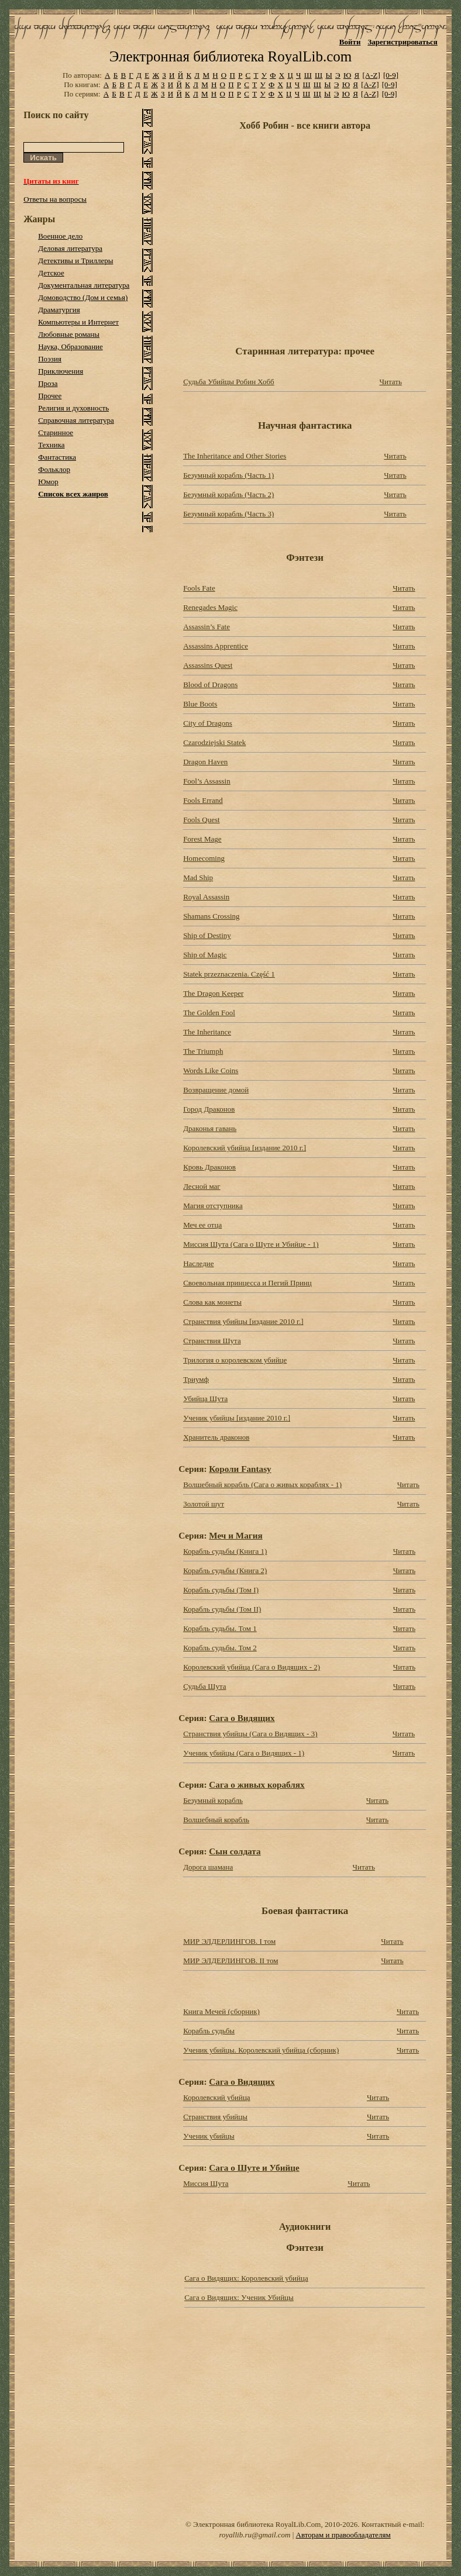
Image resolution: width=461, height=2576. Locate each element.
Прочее (49, 395)
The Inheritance (207, 1031)
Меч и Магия (235, 1535)
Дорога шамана (208, 1867)
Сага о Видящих (241, 1718)
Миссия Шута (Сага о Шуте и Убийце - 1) (250, 1244)
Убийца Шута (205, 1398)
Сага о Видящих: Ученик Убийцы (239, 2297)
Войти (350, 41)
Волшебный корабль (216, 1819)
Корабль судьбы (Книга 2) (225, 1570)
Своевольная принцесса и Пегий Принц (247, 1282)
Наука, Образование (70, 346)
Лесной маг (202, 1186)
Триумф (196, 1379)
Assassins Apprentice (215, 646)
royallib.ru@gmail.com (255, 2534)
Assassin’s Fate (206, 626)
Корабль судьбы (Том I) (221, 1589)
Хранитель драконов (216, 1437)
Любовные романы (68, 334)
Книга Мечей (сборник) (221, 2011)
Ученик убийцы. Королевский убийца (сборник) (261, 2050)
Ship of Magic (204, 954)
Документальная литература (83, 285)
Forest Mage (202, 838)
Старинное (55, 432)
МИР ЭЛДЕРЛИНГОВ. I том (229, 1941)
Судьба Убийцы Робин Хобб (228, 381)
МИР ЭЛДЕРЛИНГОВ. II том (230, 1960)
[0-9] (390, 75)
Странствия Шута (212, 1340)
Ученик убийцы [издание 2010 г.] (236, 1417)
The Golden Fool (209, 1012)
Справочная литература (76, 420)
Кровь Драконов (209, 1167)
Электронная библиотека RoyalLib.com (230, 56)
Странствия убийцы (215, 2116)
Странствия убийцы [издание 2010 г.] (243, 1321)
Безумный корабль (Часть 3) (228, 513)
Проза (47, 383)
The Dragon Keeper (213, 993)
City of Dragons (207, 723)
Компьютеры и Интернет (78, 322)
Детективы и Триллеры (75, 260)
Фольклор (54, 469)
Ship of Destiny (207, 935)
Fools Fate (199, 588)
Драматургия (59, 309)
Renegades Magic (210, 607)
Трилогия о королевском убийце (235, 1360)
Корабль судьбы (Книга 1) (225, 1551)
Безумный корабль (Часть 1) (228, 475)
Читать (391, 381)
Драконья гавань (209, 1128)
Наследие (198, 1263)
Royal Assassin (206, 896)
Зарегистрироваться (402, 41)
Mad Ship (198, 877)
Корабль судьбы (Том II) (222, 1609)
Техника (51, 444)
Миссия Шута (205, 2183)
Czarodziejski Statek (214, 742)
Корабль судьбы (209, 2030)
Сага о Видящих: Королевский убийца (246, 2278)
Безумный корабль (213, 1800)
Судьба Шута (204, 1686)
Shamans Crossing (211, 916)
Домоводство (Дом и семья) (83, 297)
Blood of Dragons (210, 684)
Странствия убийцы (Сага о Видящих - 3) (250, 1733)
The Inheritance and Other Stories (234, 455)
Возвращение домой (216, 1089)
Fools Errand (203, 800)
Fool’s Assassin (206, 781)
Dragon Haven (205, 761)
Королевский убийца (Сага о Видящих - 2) (251, 1667)
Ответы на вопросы (55, 199)
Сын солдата (234, 1851)
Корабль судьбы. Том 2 (220, 1647)
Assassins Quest (207, 665)
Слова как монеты (212, 1302)
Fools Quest (201, 819)
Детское (51, 272)
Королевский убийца (216, 2097)
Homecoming (204, 858)
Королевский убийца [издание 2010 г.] (244, 1147)
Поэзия (49, 358)
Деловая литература (70, 248)
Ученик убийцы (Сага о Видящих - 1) (243, 1753)
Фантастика (57, 457)
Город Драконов (209, 1109)
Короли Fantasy (240, 1469)
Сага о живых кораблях (256, 1784)
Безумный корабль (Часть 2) (228, 494)
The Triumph (203, 1051)
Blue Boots (200, 703)
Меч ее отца (202, 1224)
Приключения (60, 371)
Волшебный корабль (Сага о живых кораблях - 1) (262, 1484)
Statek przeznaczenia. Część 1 (229, 974)
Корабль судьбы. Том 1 (220, 1628)
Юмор (48, 481)
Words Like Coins (210, 1070)
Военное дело (60, 236)
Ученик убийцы (209, 2136)
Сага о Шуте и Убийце (254, 2167)
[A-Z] (371, 75)
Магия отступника (213, 1205)
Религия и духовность (73, 408)
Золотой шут (203, 1503)
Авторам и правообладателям (343, 2534)
